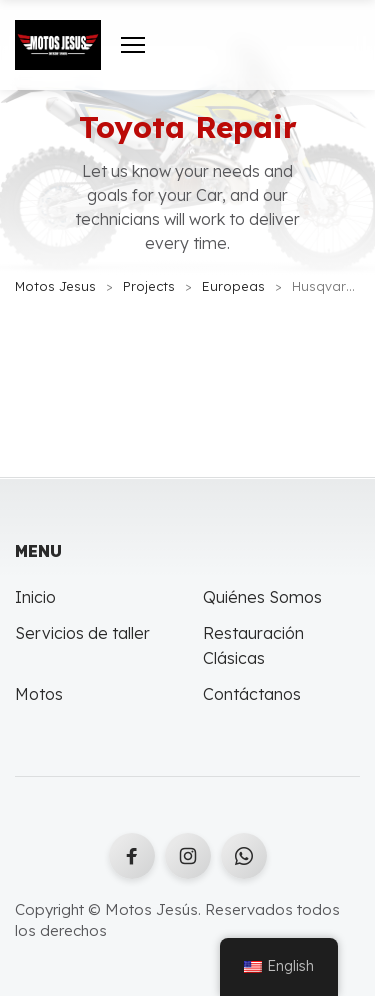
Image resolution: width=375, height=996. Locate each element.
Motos (39, 694)
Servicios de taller (82, 633)
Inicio (35, 597)
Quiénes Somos (262, 597)
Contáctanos (252, 694)
